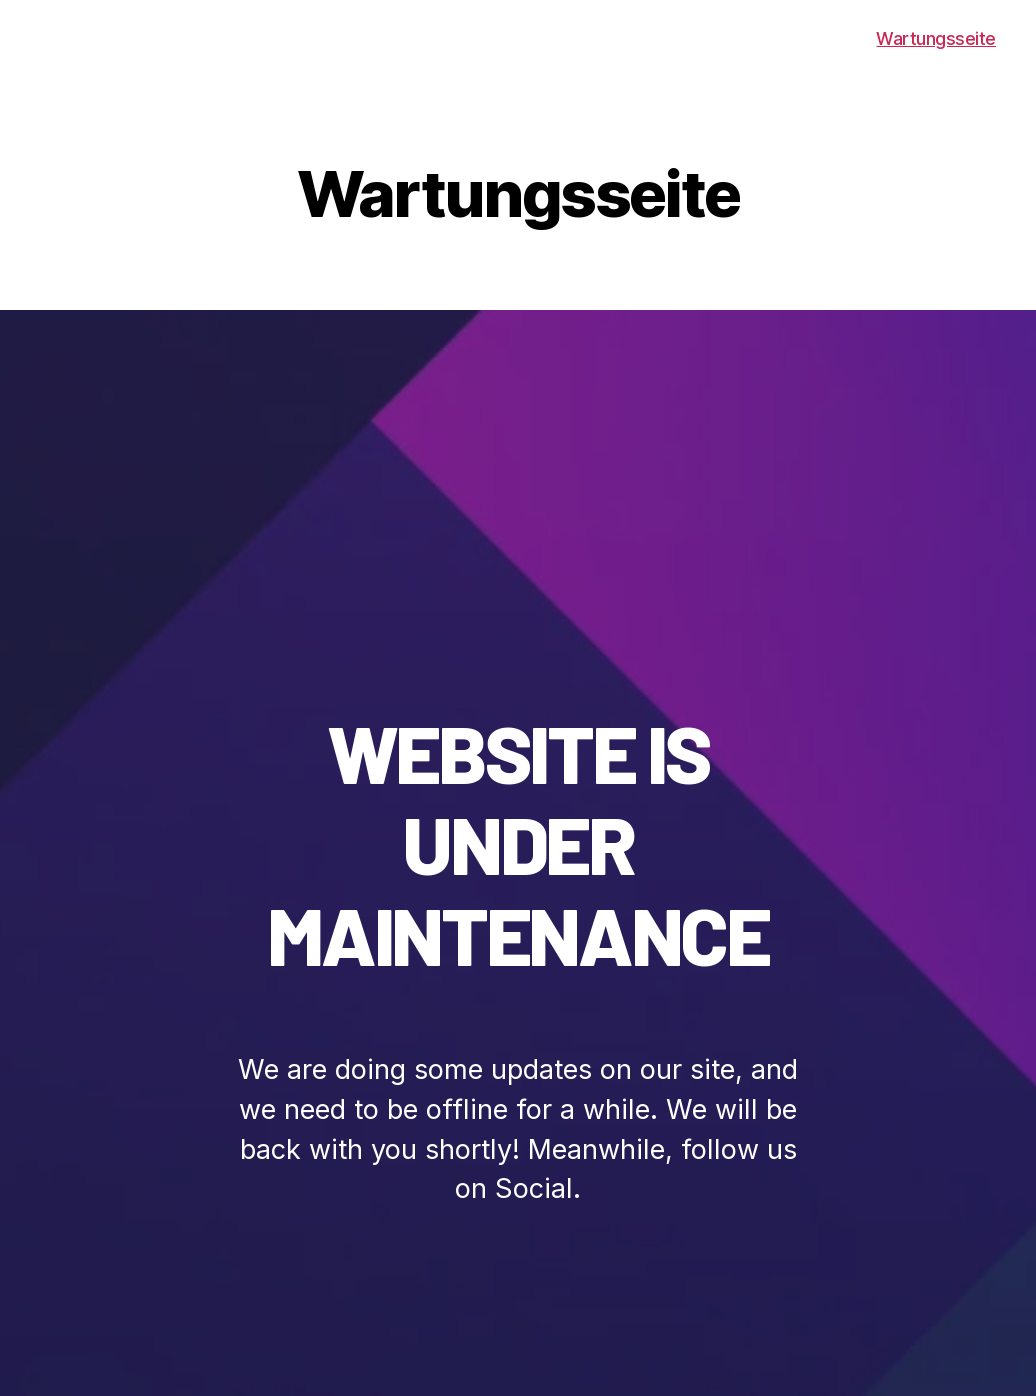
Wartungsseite (936, 38)
